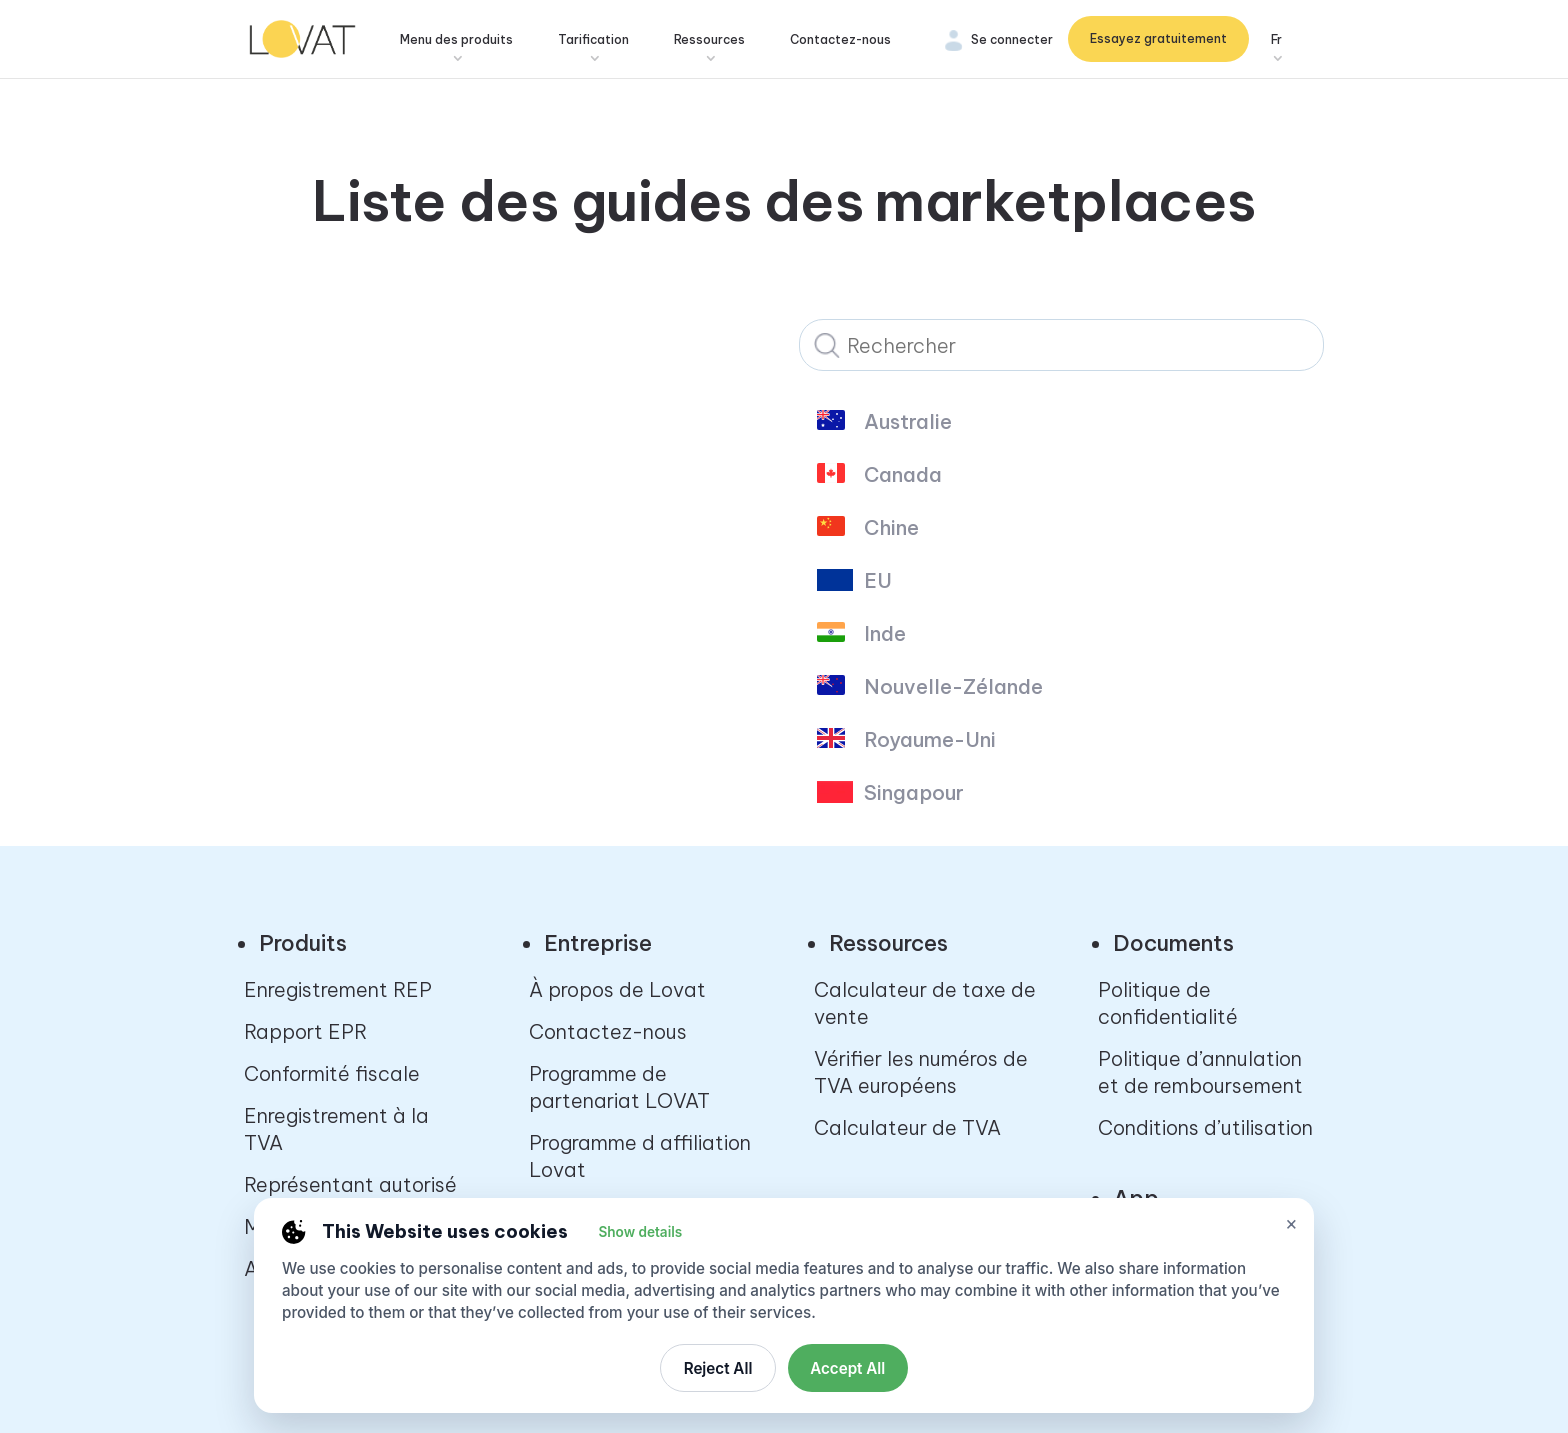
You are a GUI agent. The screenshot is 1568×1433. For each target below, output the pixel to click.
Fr (1276, 40)
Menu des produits (463, 40)
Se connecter (1012, 40)
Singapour (914, 793)
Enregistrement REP (338, 989)
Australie (908, 422)
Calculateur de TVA (907, 1127)
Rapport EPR (305, 1031)
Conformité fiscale (332, 1073)
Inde (885, 634)
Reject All (718, 1368)
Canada (903, 475)
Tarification (600, 40)
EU (878, 581)
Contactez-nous (847, 40)
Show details (640, 1232)
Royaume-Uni (930, 740)
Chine (891, 528)
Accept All (847, 1368)
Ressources (716, 40)
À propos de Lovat (617, 989)
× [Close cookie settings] (1291, 1223)
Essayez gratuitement (1158, 39)
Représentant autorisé (350, 1184)
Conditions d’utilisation (1205, 1127)
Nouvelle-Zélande (953, 687)
